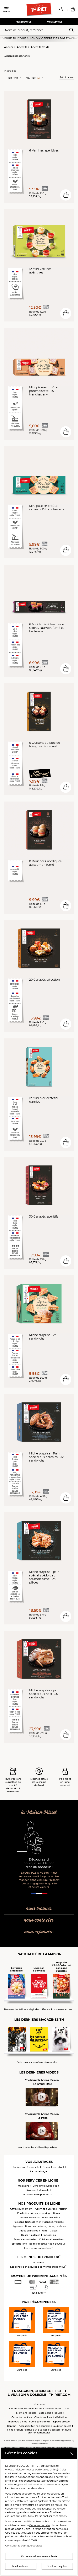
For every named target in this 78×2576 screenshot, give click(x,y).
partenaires (42, 2469)
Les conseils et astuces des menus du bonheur (38, 2266)
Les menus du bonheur (38, 2248)
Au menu (38, 2262)
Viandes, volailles (53, 2221)
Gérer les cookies (39, 2525)
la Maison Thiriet (39, 1812)
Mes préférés (23, 21)
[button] (61, 9)
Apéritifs (22, 47)
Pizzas (56, 2213)
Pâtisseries (49, 2235)
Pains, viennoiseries (25, 2239)
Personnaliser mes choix (39, 2556)
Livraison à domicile (37, 2190)
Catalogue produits (50, 2412)
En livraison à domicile (26, 2167)
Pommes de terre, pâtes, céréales (45, 2226)
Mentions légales (26, 2412)
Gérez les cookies (21, 2417)
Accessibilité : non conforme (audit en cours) (45, 2426)
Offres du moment (21, 2208)
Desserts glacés (30, 2235)
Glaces (54, 2230)
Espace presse (61, 2421)
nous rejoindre (39, 1931)
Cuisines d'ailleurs (29, 2217)
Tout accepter (57, 2566)
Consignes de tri (40, 2421)
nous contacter (39, 1920)
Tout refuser (21, 2566)
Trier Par (11, 77)
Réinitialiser (66, 77)
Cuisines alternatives (51, 2239)
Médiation (60, 2417)
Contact (11, 2426)
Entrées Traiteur (57, 2208)
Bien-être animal (18, 2421)
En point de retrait (53, 2167)
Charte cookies (43, 2417)
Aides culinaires (29, 2230)
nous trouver (39, 1908)
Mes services (54, 21)
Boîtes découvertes (40, 2243)
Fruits (44, 2230)
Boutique (60, 2243)
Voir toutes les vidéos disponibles (37, 2147)
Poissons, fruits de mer (27, 2221)
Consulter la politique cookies (23, 2545)
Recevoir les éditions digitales (22, 2009)
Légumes (17, 2226)
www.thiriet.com (16, 2469)
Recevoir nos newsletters (57, 2009)
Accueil (8, 47)
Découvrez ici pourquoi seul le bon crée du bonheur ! (39, 1863)
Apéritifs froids (40, 47)
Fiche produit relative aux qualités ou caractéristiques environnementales (39, 2431)
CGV (66, 2408)
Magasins (23, 2185)
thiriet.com (39, 2404)
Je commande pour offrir (37, 2194)
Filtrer (33, 77)
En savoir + (39, 2292)
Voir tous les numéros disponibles (37, 2062)
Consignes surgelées (45, 2185)
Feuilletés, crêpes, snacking (33, 2213)
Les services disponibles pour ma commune (35, 2408)
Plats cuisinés (50, 2217)
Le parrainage (38, 2171)
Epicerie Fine (19, 2243)
